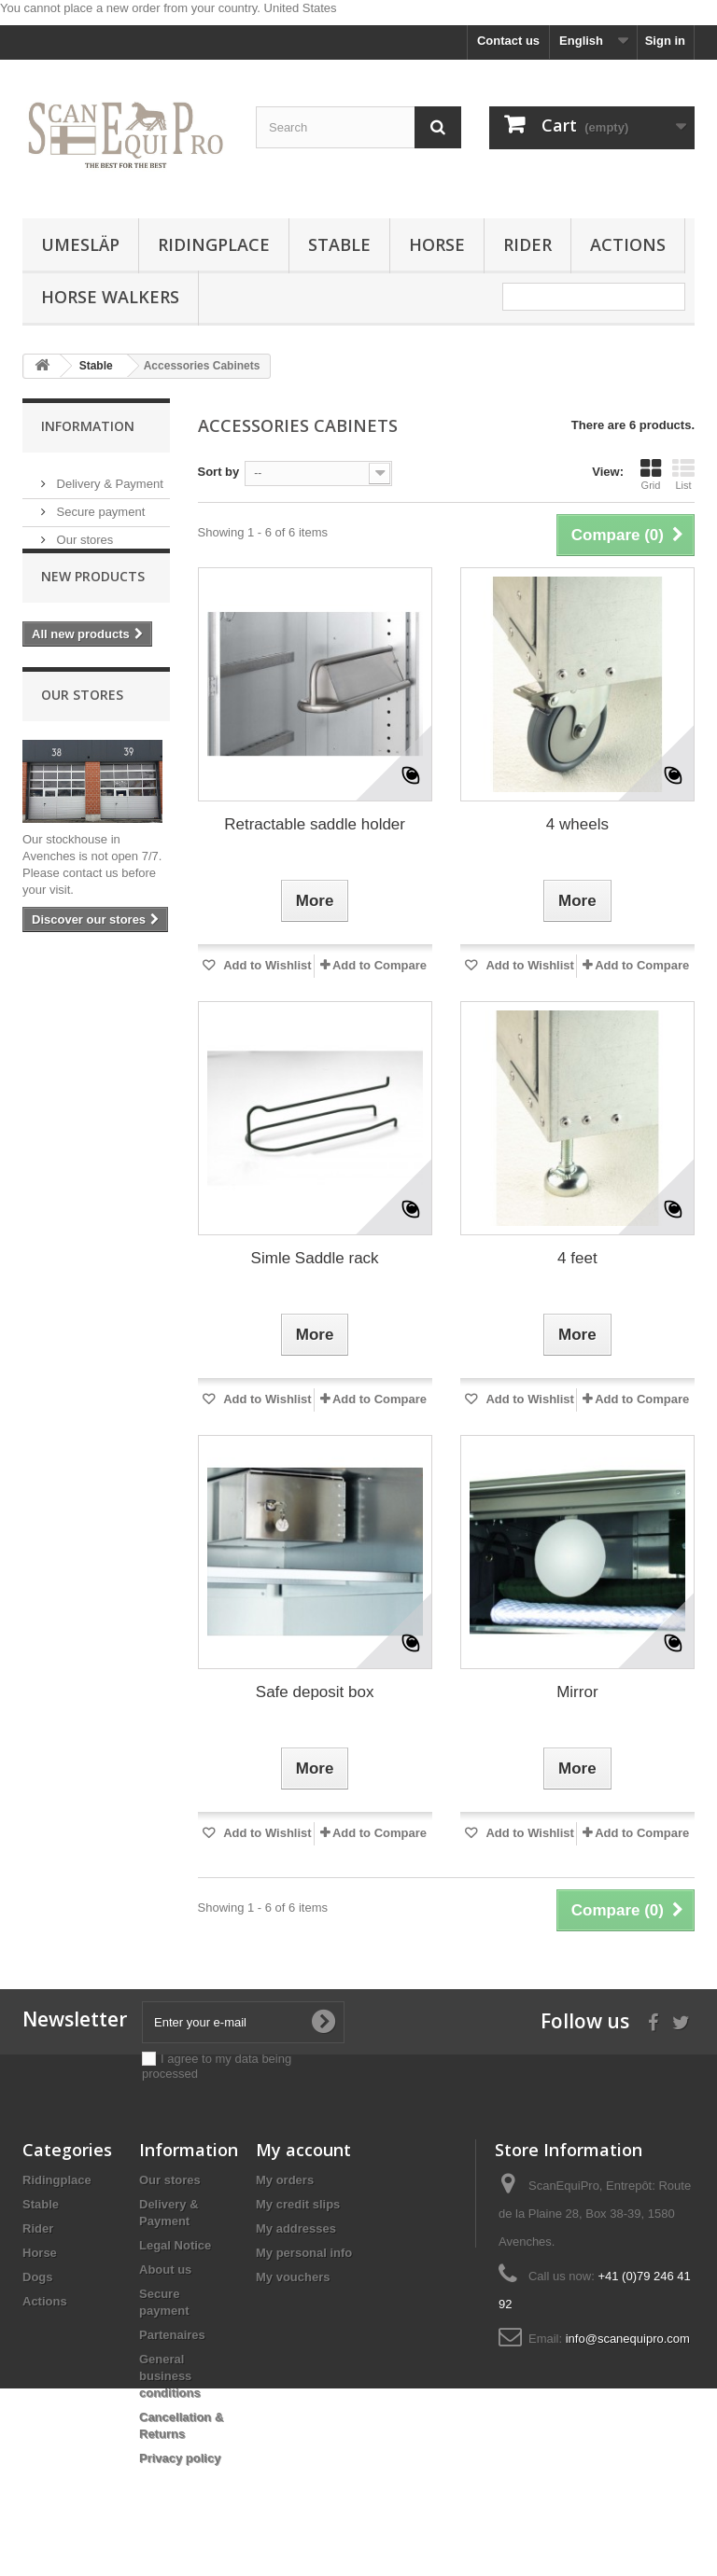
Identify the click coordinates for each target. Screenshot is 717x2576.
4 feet (577, 1258)
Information (87, 426)
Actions (628, 244)
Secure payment (99, 504)
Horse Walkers (110, 296)
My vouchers (293, 2277)
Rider (527, 244)
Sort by (219, 472)
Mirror (577, 1692)
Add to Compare (379, 965)
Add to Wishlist (266, 965)
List (683, 474)
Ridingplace (214, 244)
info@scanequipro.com (628, 2339)
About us (165, 2270)
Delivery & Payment (108, 476)
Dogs (37, 2277)
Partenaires (172, 2335)
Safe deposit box (315, 1692)
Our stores (83, 532)
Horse (437, 244)
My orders (285, 2180)
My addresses (296, 2228)
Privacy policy (179, 2458)
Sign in (665, 41)
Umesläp (80, 244)
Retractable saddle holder (314, 824)
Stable (339, 244)
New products (93, 602)
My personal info (304, 2253)
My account (303, 2149)
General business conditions (170, 2376)
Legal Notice (175, 2245)
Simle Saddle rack (315, 1258)
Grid (650, 474)
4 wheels (577, 824)
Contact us (508, 41)
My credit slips (298, 2204)
